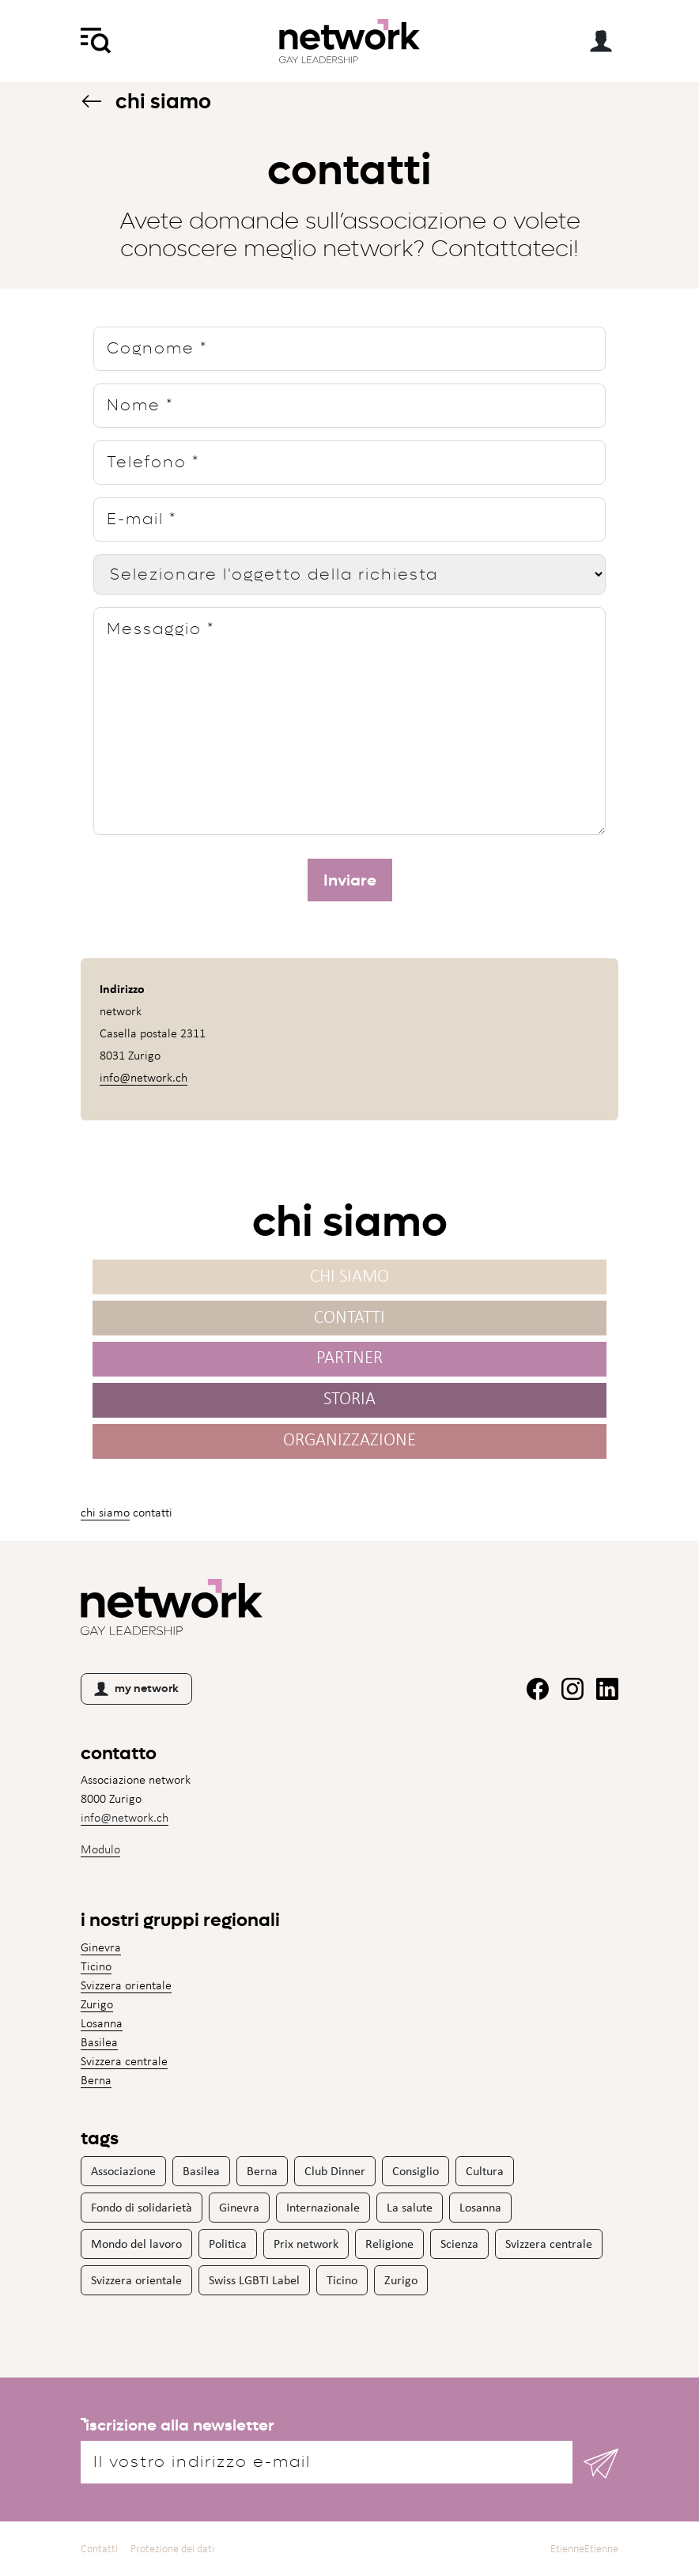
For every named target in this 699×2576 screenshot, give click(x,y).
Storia (349, 1404)
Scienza (459, 2243)
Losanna (102, 2022)
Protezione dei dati (172, 2548)
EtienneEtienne (584, 2548)
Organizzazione (349, 1445)
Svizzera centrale (124, 2060)
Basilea (99, 2041)
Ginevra (101, 1947)
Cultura (485, 2170)
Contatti (349, 1322)
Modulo (100, 1848)
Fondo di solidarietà (141, 2207)
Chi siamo (146, 101)
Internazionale (323, 2207)
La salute (410, 2207)
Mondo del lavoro (136, 2243)
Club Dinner (334, 2170)
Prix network (306, 2243)
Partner (349, 1363)
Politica (228, 2243)
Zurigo (97, 2003)
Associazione (123, 2170)
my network (136, 1689)
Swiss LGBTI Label (254, 2280)
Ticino (96, 1966)
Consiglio (415, 2170)
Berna (96, 2079)
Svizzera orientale (126, 1984)
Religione (389, 2243)
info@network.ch (143, 1083)
